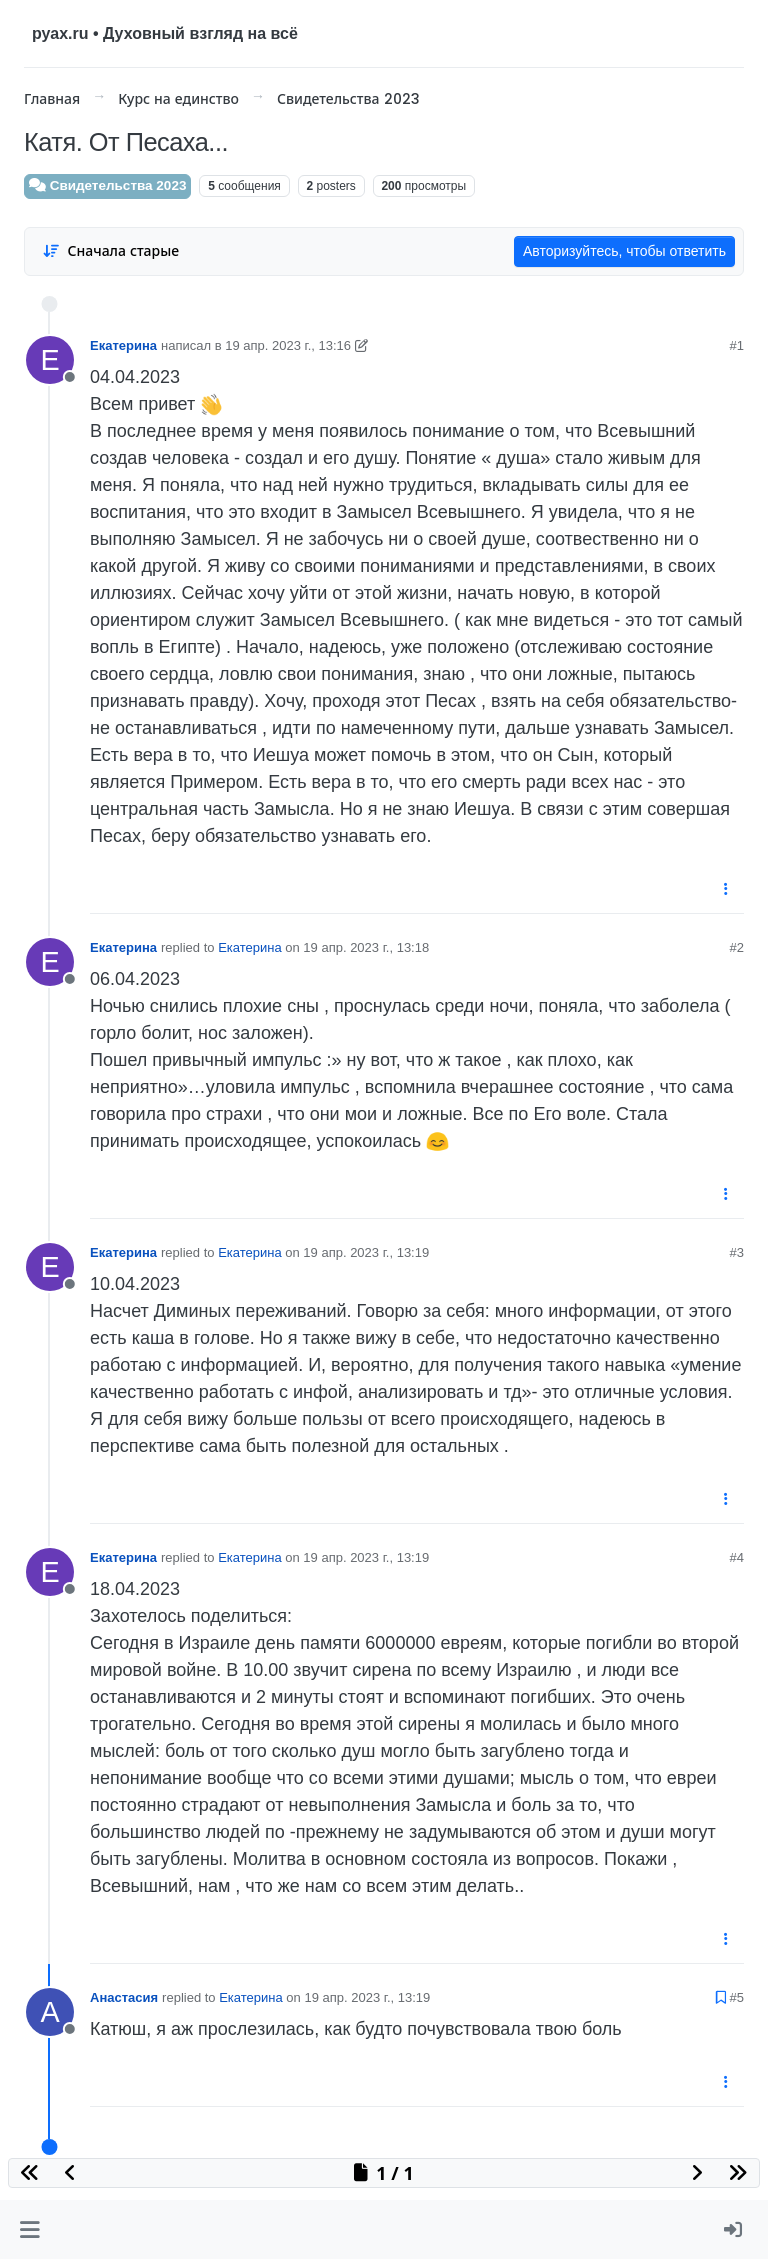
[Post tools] (727, 889)
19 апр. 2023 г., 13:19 (366, 1252)
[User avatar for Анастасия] (50, 2012)
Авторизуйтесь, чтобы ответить (624, 251)
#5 (737, 1997)
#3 (737, 1252)
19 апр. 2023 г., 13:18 (366, 947)
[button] (30, 2229)
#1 (737, 345)
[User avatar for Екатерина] (50, 360)
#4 (737, 1557)
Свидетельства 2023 (107, 185)
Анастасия (124, 1997)
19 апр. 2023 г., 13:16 (288, 345)
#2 (737, 947)
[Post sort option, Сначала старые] (110, 251)
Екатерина (123, 345)
